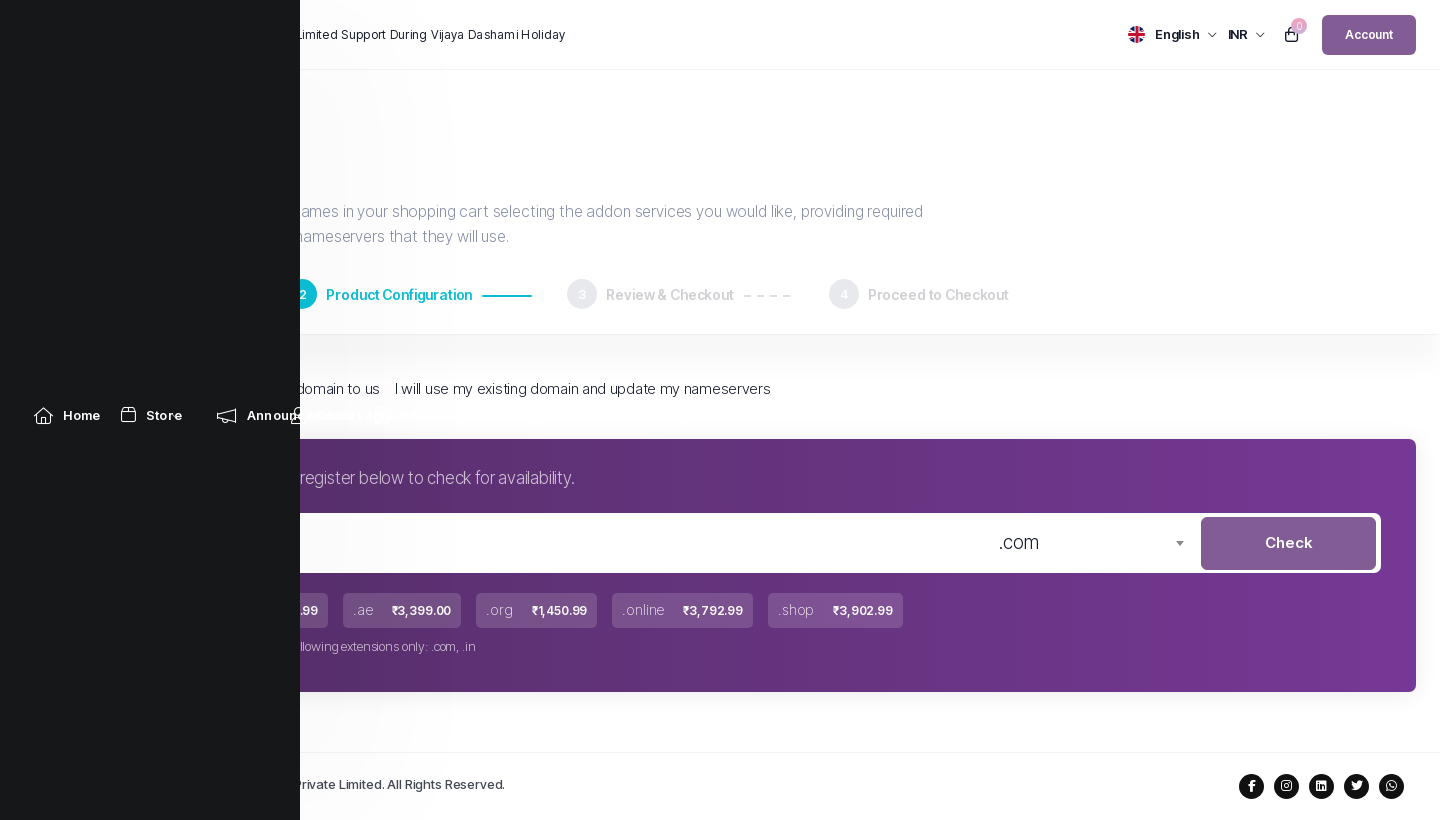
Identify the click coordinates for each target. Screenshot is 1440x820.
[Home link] (67, 102)
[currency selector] (1247, 34)
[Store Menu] (152, 102)
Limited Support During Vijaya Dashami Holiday (431, 34)
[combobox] (1091, 543)
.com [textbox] (1018, 542)
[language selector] (1173, 34)
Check (1288, 542)
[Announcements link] (285, 102)
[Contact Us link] (725, 102)
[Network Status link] (591, 102)
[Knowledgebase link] (440, 102)
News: (258, 35)
